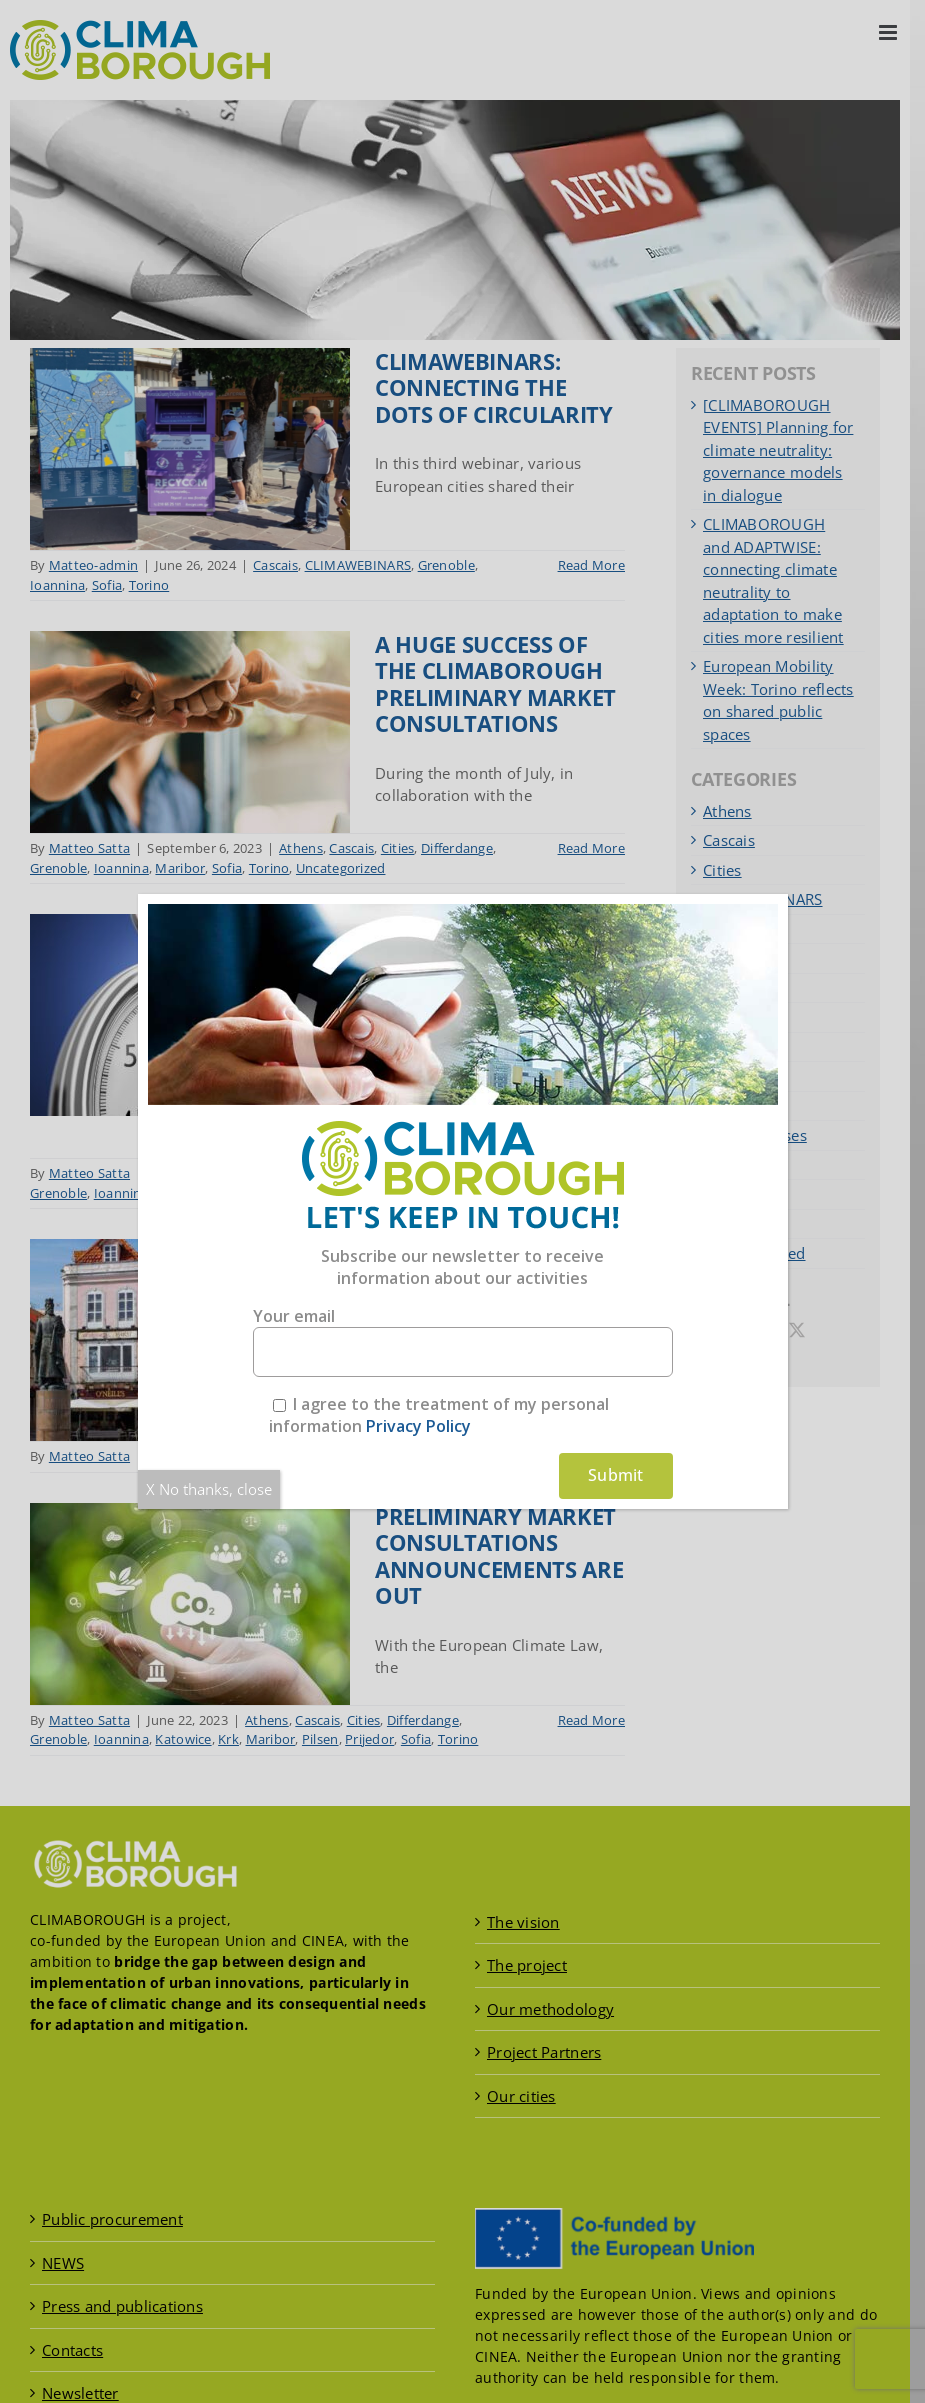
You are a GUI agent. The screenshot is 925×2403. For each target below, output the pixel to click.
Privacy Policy (418, 1426)
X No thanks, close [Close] (209, 1489)
